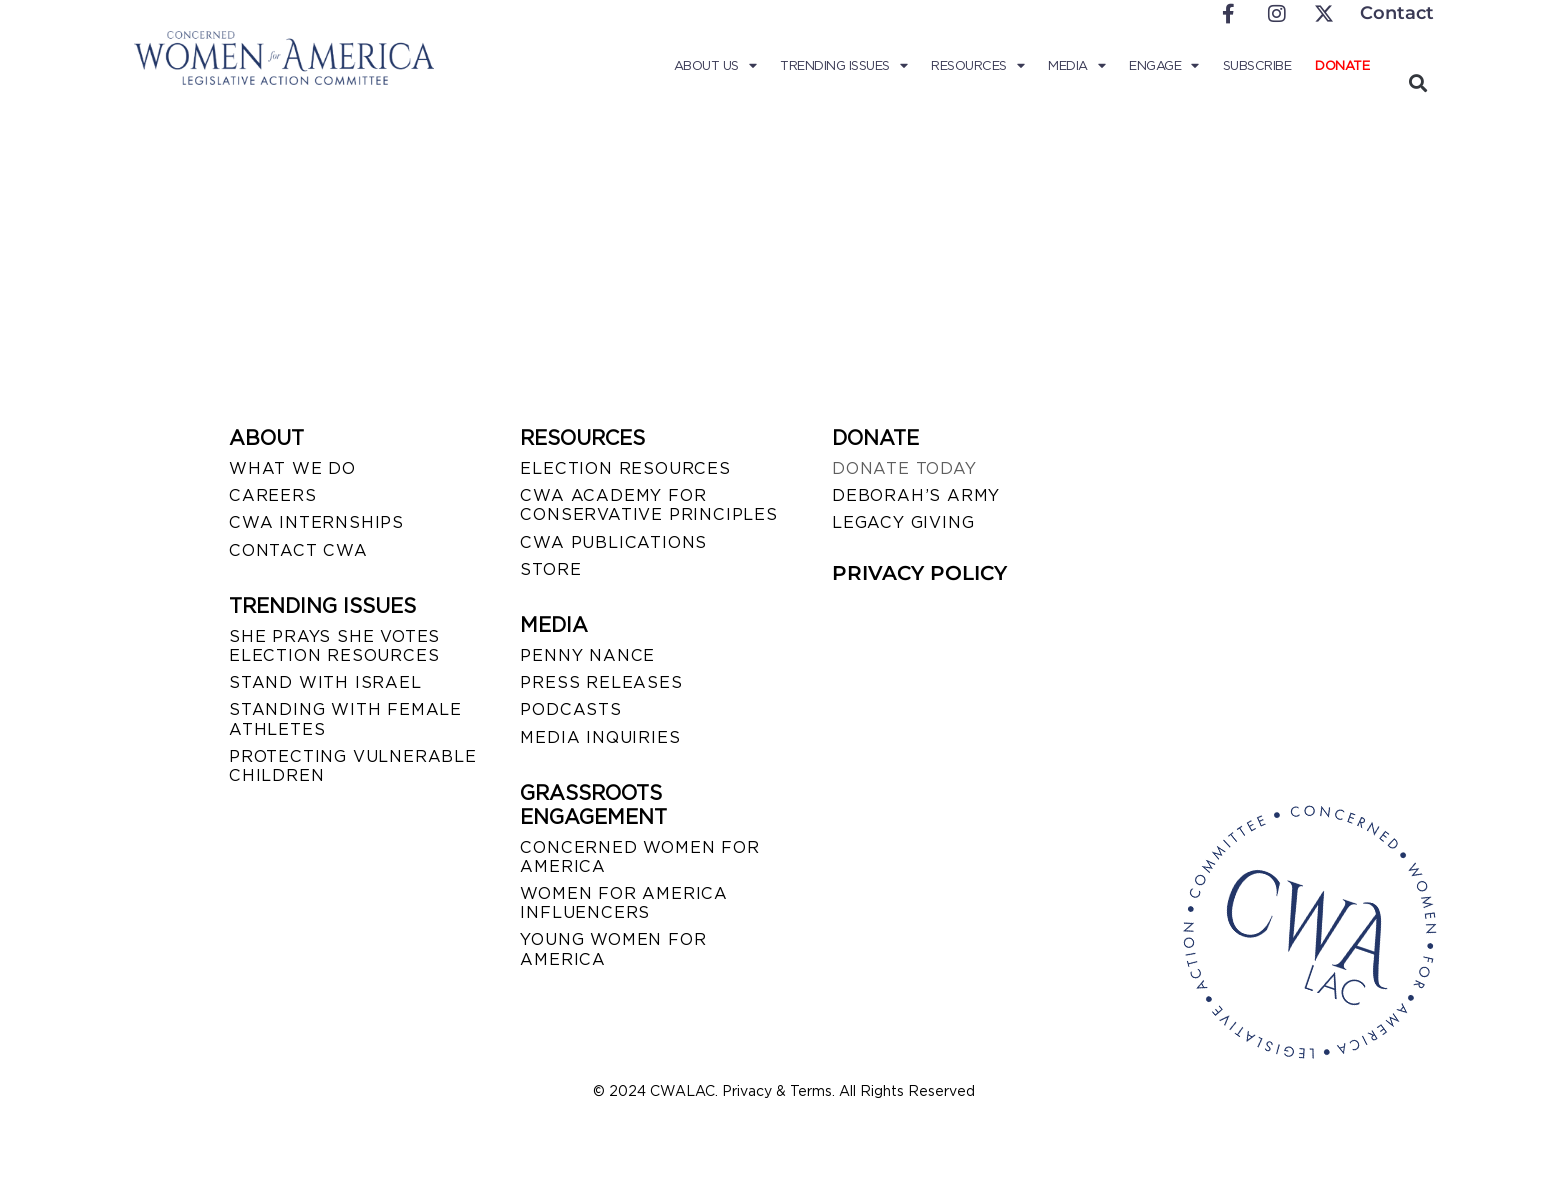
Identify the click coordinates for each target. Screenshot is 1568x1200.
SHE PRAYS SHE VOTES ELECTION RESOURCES (334, 646)
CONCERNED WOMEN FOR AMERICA (639, 857)
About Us (715, 66)
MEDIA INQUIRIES (600, 737)
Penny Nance (587, 655)
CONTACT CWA (298, 550)
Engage (1164, 66)
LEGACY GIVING (903, 522)
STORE (550, 569)
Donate (1342, 65)
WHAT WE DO (292, 468)
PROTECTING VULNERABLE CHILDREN (353, 766)
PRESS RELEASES (601, 682)
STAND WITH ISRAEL (325, 682)
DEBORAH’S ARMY (916, 495)
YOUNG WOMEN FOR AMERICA (613, 949)
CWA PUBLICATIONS (613, 542)
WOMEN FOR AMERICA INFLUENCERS (624, 903)
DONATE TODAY (904, 468)
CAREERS (273, 495)
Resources (977, 66)
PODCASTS (570, 709)
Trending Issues (843, 66)
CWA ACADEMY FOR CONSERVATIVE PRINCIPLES (648, 505)
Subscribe (1257, 65)
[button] (1417, 82)
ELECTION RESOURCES (625, 468)
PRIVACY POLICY (919, 573)
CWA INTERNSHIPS (316, 522)
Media (1076, 66)
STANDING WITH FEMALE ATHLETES (345, 719)
